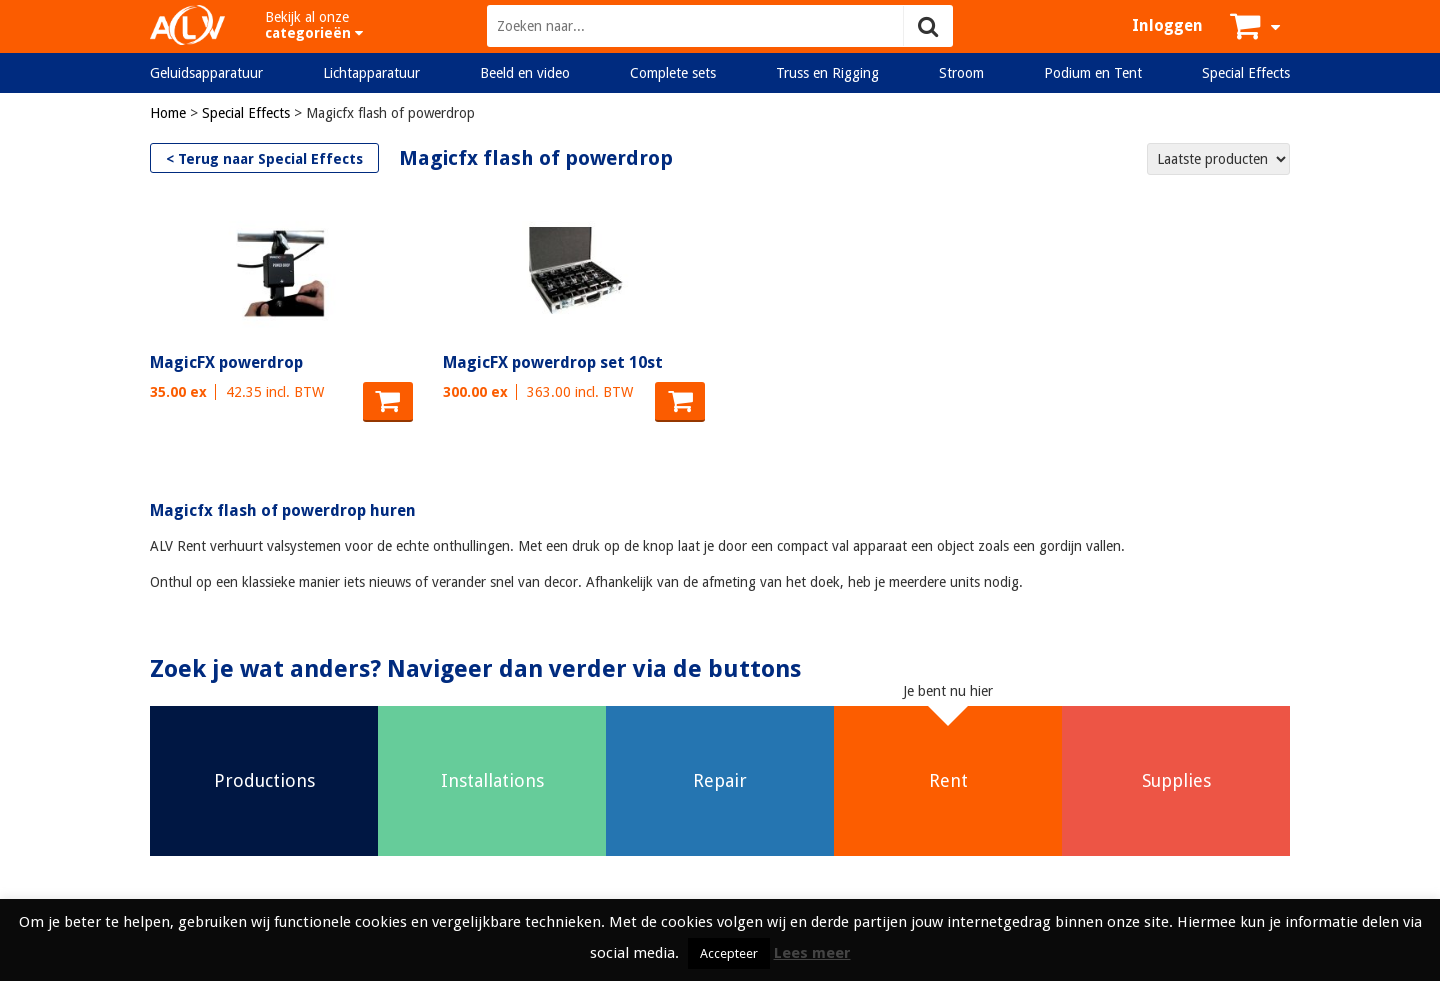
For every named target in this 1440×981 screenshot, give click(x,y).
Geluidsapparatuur (206, 73)
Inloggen (1167, 25)
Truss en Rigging (827, 73)
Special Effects (1246, 73)
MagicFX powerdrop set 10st (553, 362)
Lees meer (812, 953)
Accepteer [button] (729, 953)
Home (168, 113)
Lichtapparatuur (371, 73)
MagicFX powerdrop (226, 362)
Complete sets (673, 73)
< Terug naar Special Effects (264, 159)
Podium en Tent (1093, 73)
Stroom (961, 73)
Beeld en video (525, 73)
